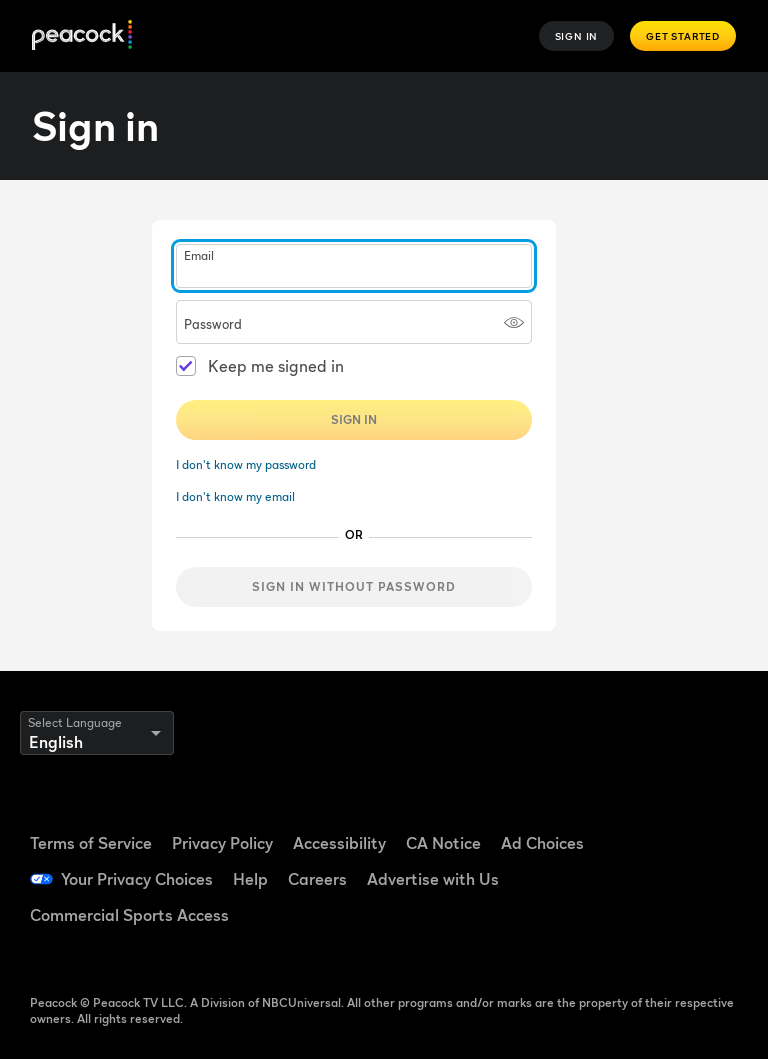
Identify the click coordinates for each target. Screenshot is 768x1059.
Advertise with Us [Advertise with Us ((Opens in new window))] (433, 879)
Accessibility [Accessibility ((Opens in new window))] (339, 843)
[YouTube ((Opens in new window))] (651, 877)
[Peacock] (82, 36)
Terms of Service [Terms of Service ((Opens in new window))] (91, 843)
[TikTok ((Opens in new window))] (703, 821)
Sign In (577, 36)
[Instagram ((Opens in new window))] (703, 877)
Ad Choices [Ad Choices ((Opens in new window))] (542, 843)
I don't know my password (246, 464)
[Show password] (514, 322)
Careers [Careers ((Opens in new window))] (317, 879)
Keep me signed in (276, 366)
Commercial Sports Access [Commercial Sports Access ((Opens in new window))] (129, 915)
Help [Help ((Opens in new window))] (250, 879)
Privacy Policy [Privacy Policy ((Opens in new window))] (222, 843)
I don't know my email (235, 496)
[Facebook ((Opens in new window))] (651, 821)
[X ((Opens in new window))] (651, 933)
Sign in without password (353, 586)
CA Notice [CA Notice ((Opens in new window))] (443, 843)
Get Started (683, 36)
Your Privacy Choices (137, 879)
